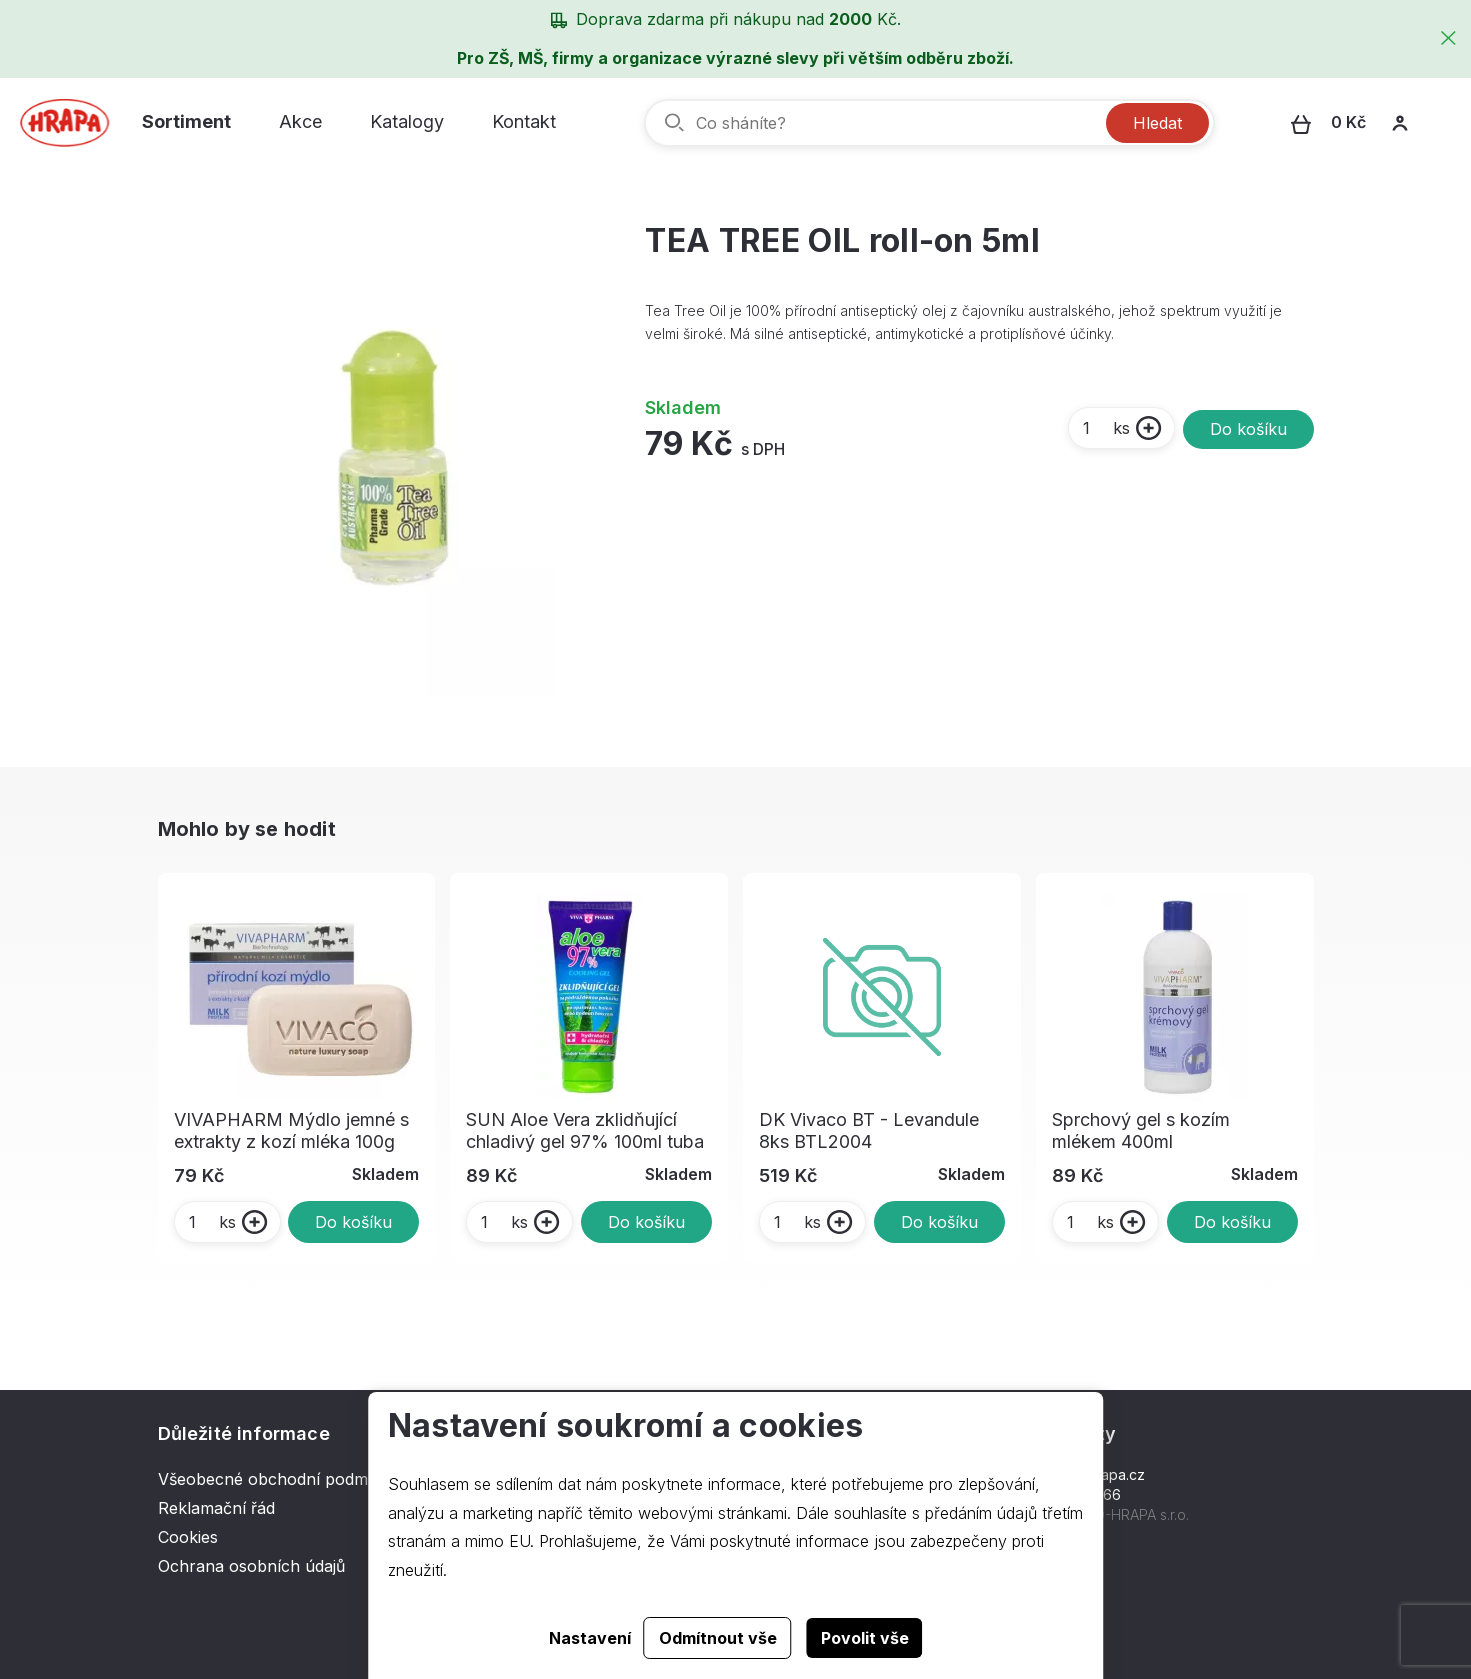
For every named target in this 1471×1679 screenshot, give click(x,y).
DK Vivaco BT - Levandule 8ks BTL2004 (869, 1130)
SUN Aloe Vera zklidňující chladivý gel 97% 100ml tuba (585, 1130)
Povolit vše (865, 1638)
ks (1105, 428)
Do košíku (1248, 429)
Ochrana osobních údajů (251, 1566)
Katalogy (407, 121)
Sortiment (186, 121)
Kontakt (524, 121)
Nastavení (590, 1638)
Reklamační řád (216, 1508)
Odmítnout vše (718, 1638)
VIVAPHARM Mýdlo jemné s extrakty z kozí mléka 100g (291, 1130)
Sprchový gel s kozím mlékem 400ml (1141, 1130)
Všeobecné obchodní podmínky (279, 1479)
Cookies (188, 1537)
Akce (300, 121)
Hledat (1157, 123)
